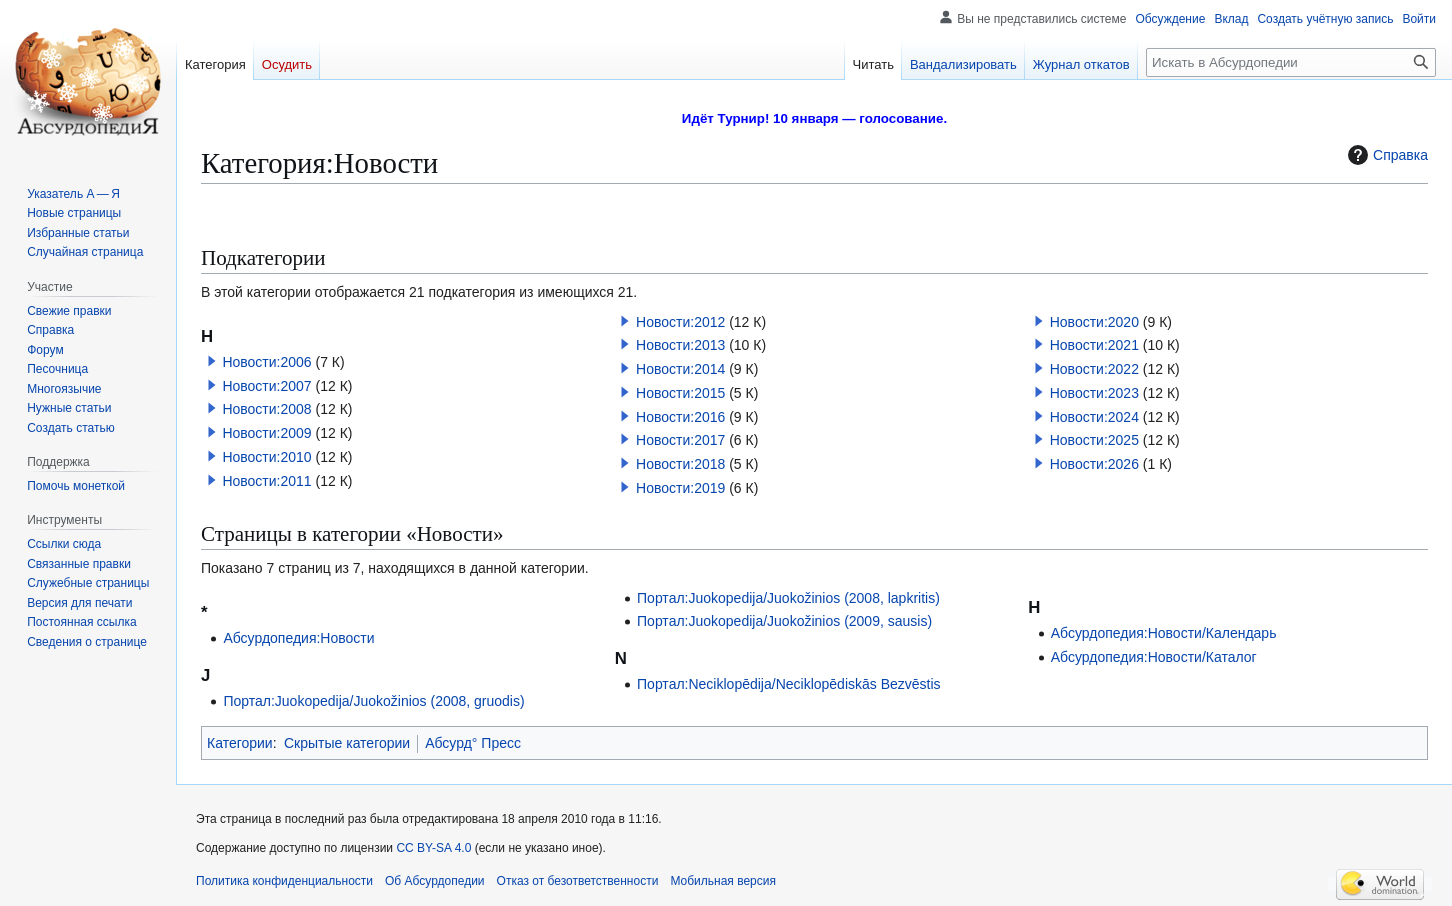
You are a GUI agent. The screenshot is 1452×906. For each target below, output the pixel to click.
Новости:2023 (1094, 393)
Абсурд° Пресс (473, 743)
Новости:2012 (680, 322)
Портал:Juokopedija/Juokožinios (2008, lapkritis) (788, 598)
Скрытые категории (347, 743)
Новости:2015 (680, 393)
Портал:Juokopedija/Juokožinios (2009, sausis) (784, 621)
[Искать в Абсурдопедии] (1291, 62)
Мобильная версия (723, 881)
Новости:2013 (680, 345)
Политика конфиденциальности (284, 881)
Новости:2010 (266, 457)
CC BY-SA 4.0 (433, 848)
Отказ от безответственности (578, 881)
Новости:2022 (1094, 369)
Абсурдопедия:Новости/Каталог (1154, 657)
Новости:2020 (1094, 322)
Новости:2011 (266, 481)
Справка (1385, 155)
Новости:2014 (680, 369)
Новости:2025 (1094, 440)
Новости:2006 (266, 362)
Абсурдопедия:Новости (298, 638)
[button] (212, 361)
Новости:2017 (680, 440)
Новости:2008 (266, 409)
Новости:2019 (680, 488)
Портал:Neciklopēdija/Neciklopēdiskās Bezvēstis (789, 684)
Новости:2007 (266, 386)
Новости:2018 (680, 464)
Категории (240, 743)
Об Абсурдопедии (435, 881)
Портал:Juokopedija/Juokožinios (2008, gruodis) (373, 701)
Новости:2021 (1094, 345)
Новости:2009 (266, 433)
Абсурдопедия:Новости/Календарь (1164, 633)
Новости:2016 (680, 417)
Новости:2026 (1094, 464)
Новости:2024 (1094, 417)
